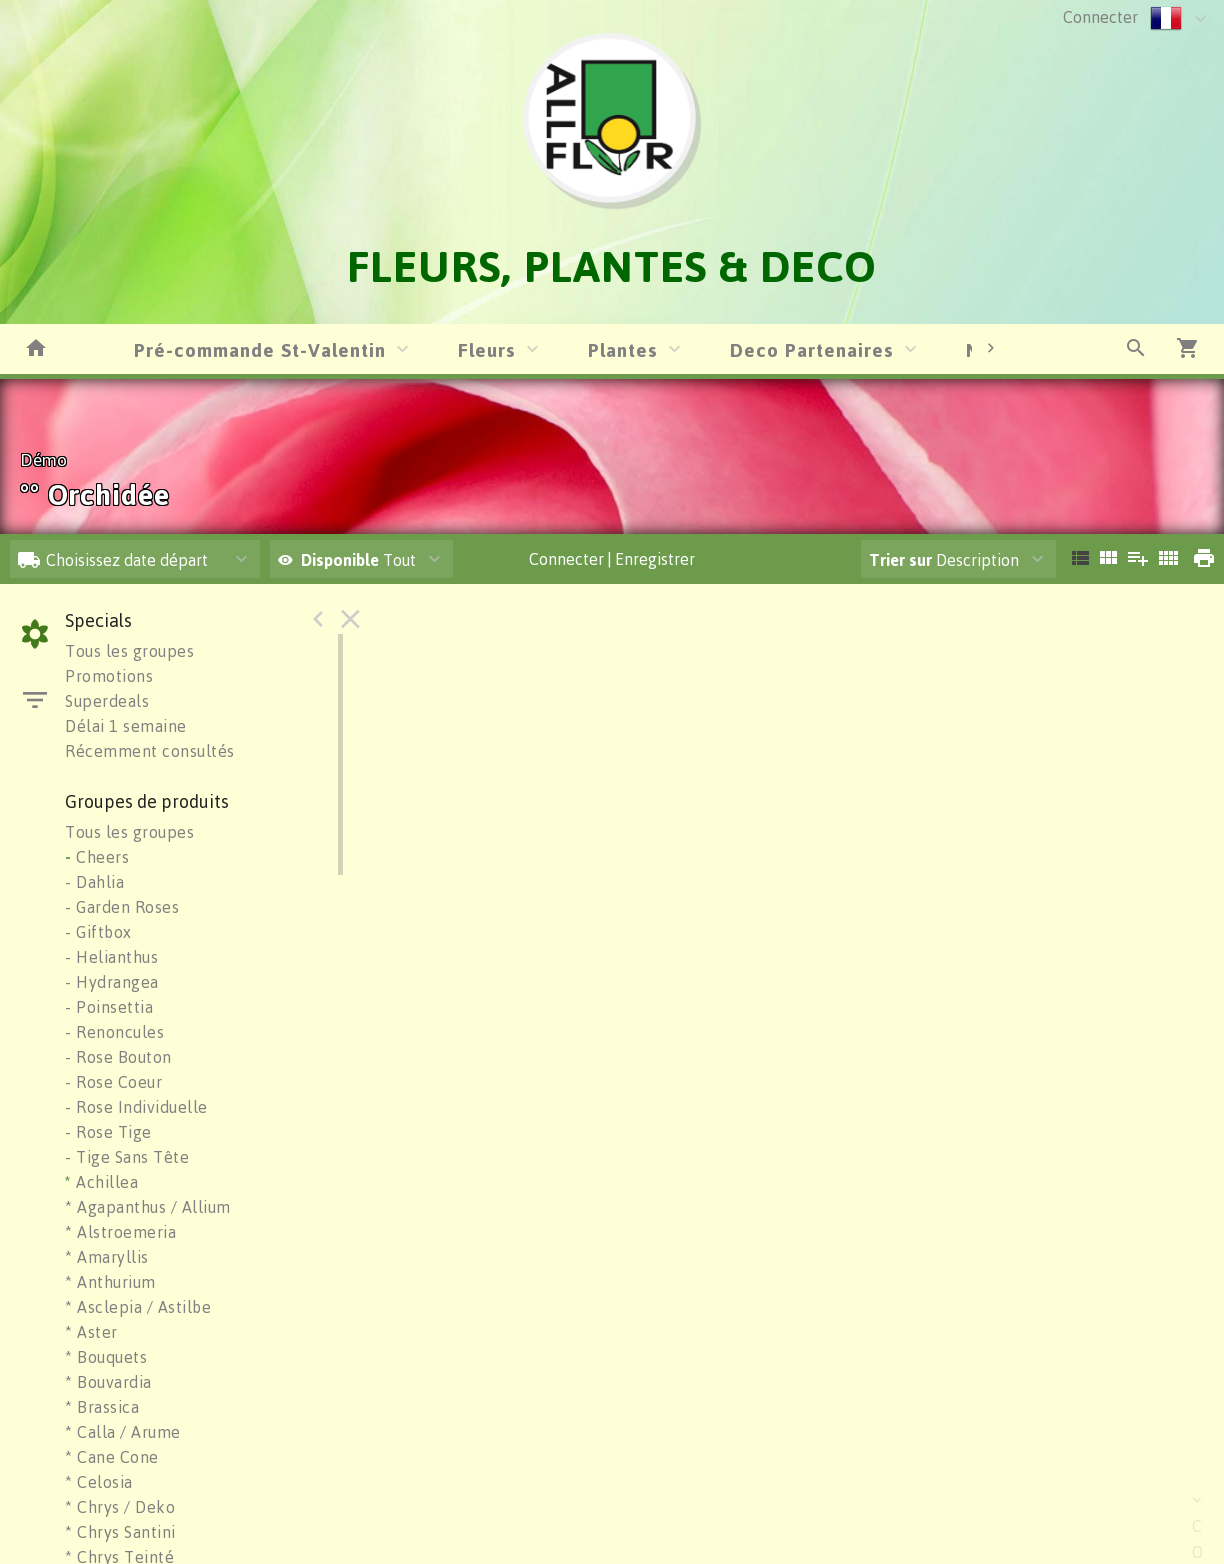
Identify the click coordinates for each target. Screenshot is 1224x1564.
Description (944, 560)
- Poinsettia (109, 1007)
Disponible (342, 560)
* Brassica (102, 1407)
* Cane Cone (112, 1457)
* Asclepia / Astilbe (138, 1307)
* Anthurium (110, 1282)
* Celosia (99, 1482)
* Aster (91, 1332)
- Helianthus (111, 957)
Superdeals (107, 701)
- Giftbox (98, 932)
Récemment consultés (150, 751)
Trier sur (900, 560)
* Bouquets (106, 1357)
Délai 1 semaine (126, 726)
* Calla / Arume (123, 1432)
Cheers (97, 857)
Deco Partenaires (812, 349)
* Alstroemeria (120, 1232)
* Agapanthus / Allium (148, 1207)
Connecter (1100, 17)
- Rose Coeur (113, 1082)
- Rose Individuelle (136, 1107)
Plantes (623, 349)
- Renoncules (114, 1032)
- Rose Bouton (118, 1057)
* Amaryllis (107, 1257)
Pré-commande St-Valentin (260, 349)
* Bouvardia (108, 1382)
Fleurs (487, 349)
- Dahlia (94, 882)
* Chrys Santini (120, 1532)
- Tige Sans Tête (127, 1157)
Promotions (109, 676)
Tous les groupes (129, 651)
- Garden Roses (122, 907)
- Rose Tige (108, 1132)
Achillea (101, 1182)
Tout (347, 560)
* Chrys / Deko (120, 1507)
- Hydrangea (112, 982)
